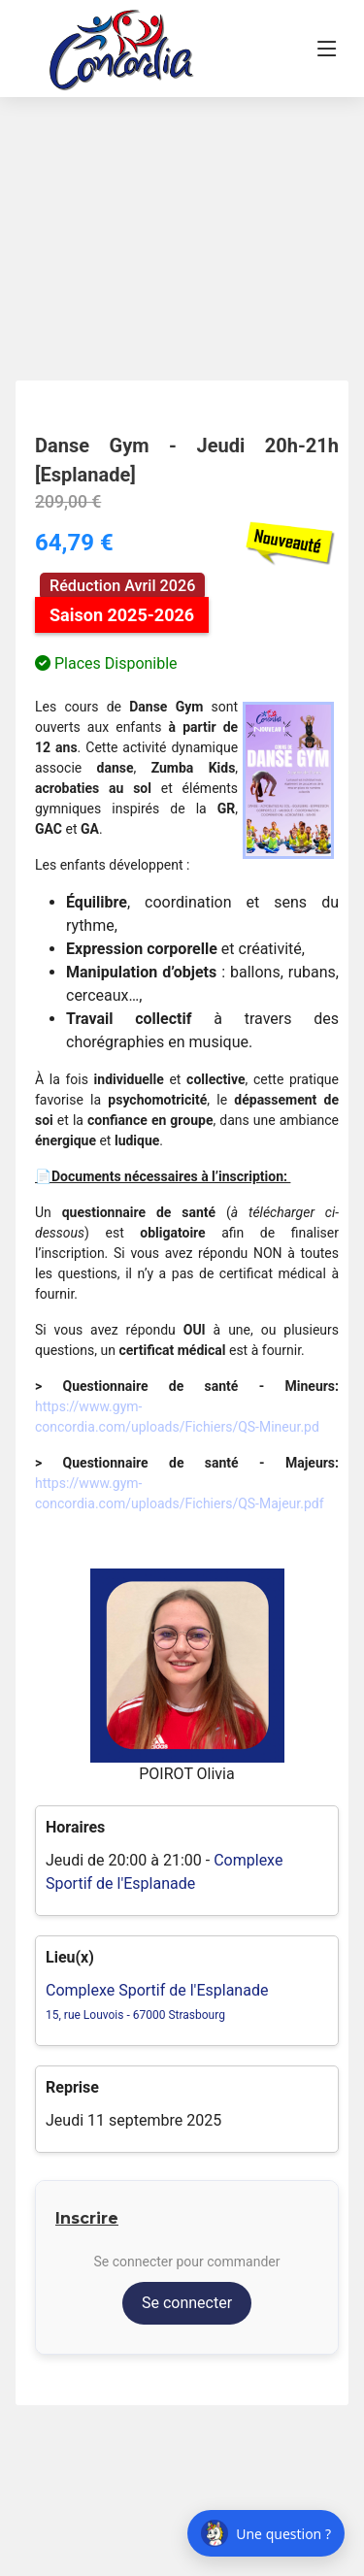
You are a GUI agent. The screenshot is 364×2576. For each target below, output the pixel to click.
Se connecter (187, 2303)
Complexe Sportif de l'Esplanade (157, 1990)
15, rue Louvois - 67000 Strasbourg (135, 2015)
